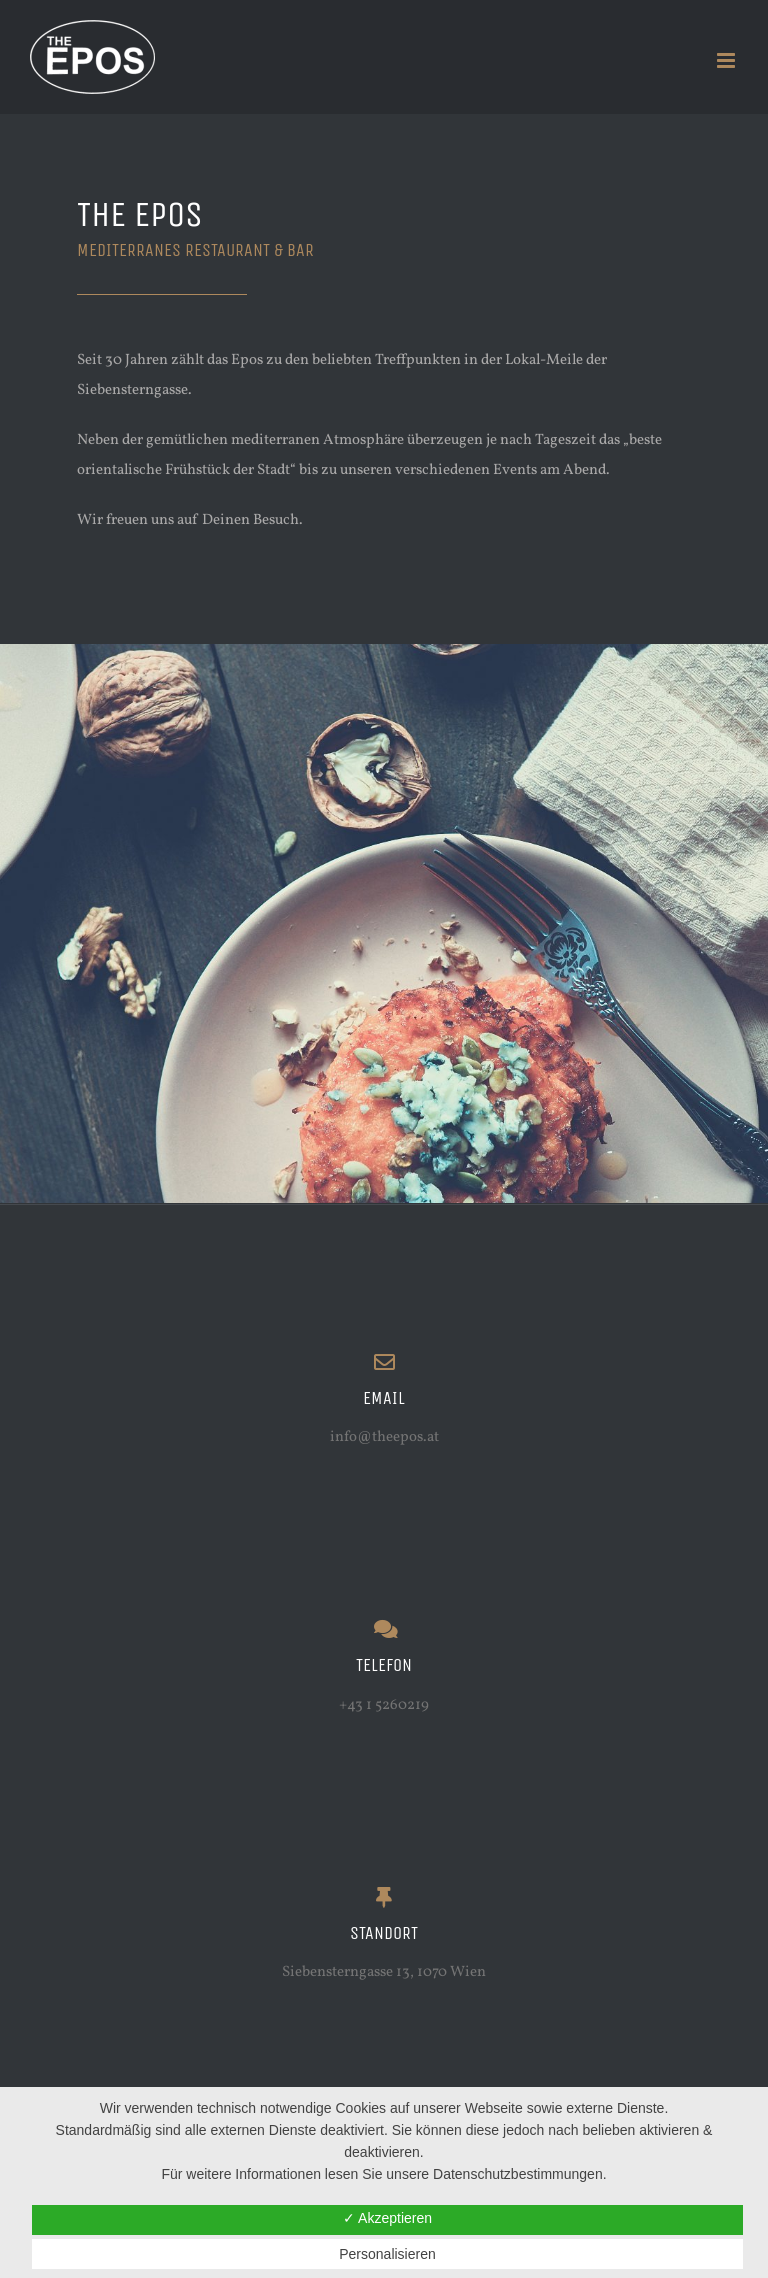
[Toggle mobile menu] (727, 60)
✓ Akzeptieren (387, 2218)
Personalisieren (387, 2254)
